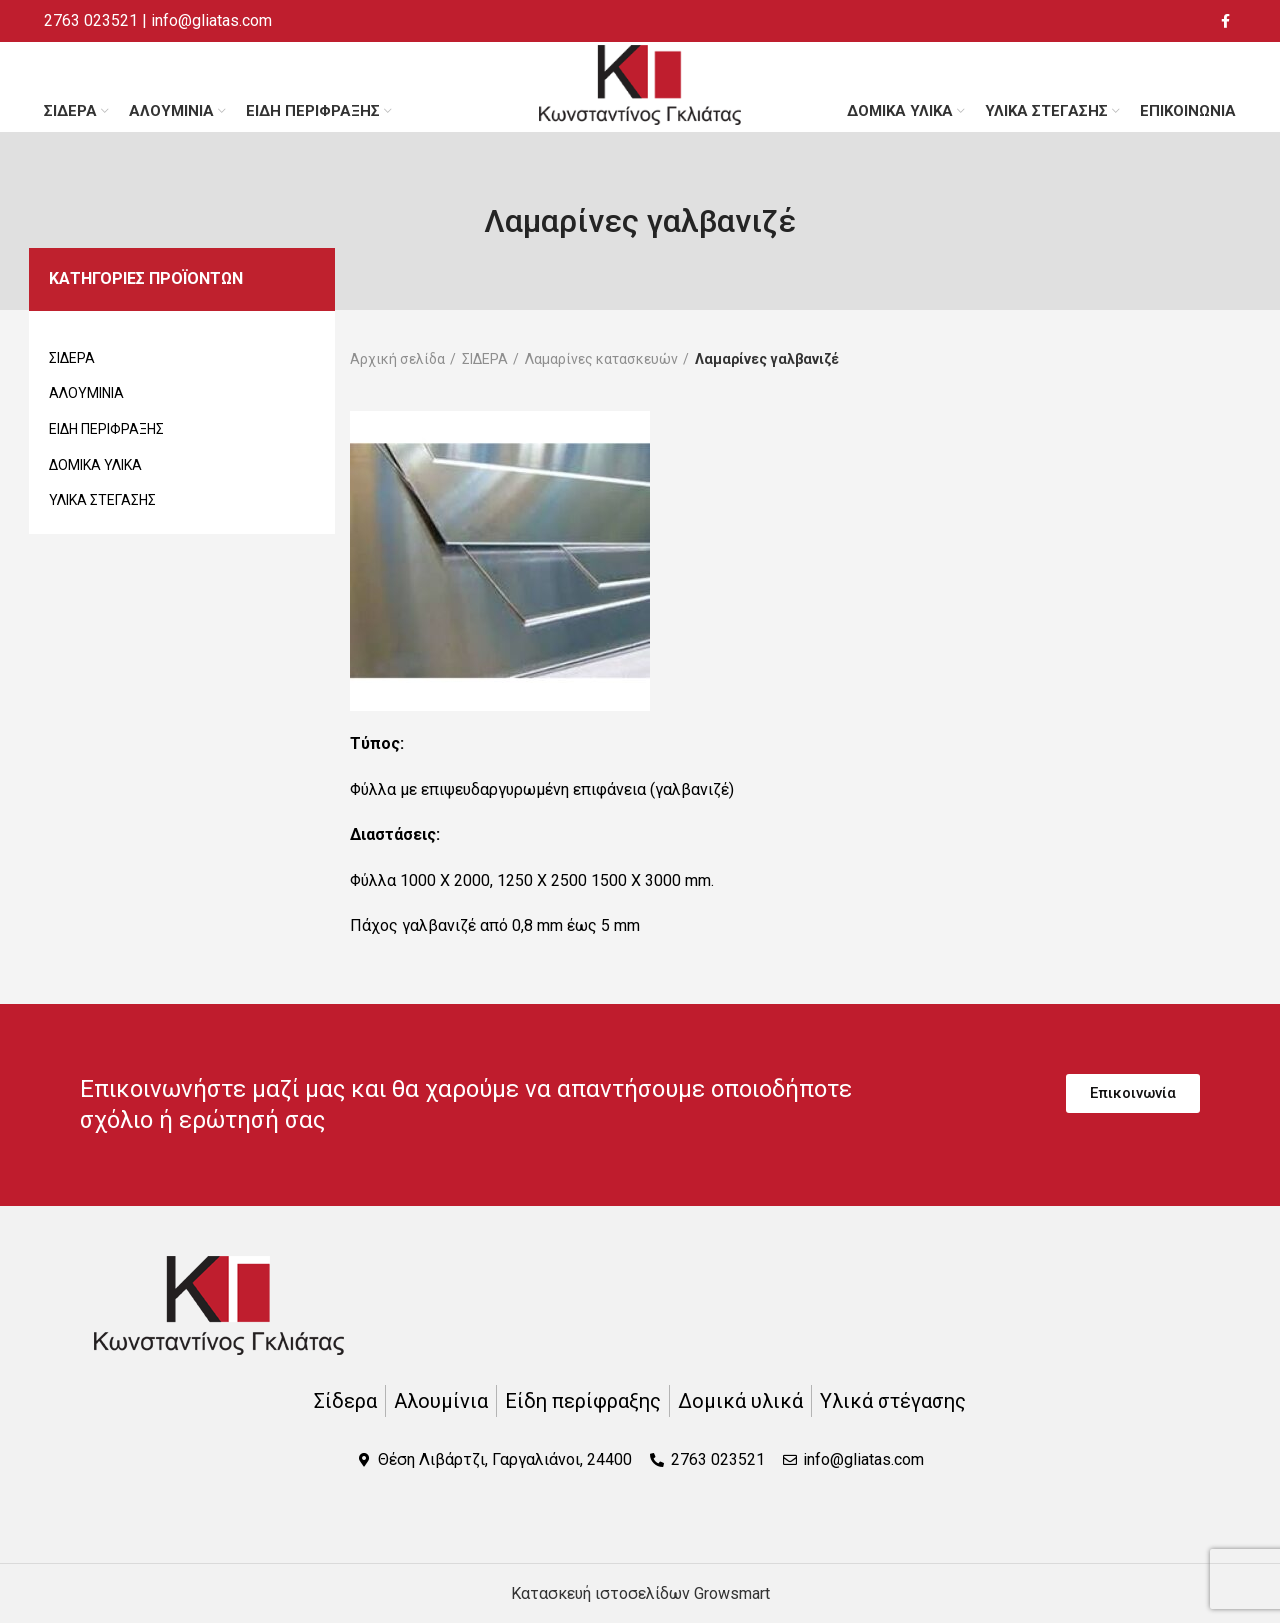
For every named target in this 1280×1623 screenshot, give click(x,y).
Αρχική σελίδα (397, 359)
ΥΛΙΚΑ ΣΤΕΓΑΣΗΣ (102, 500)
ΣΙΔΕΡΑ (72, 358)
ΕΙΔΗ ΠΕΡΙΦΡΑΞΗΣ (106, 429)
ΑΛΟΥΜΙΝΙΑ (86, 393)
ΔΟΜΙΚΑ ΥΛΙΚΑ (95, 465)
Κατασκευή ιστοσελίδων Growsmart (640, 1593)
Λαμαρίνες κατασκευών (601, 359)
